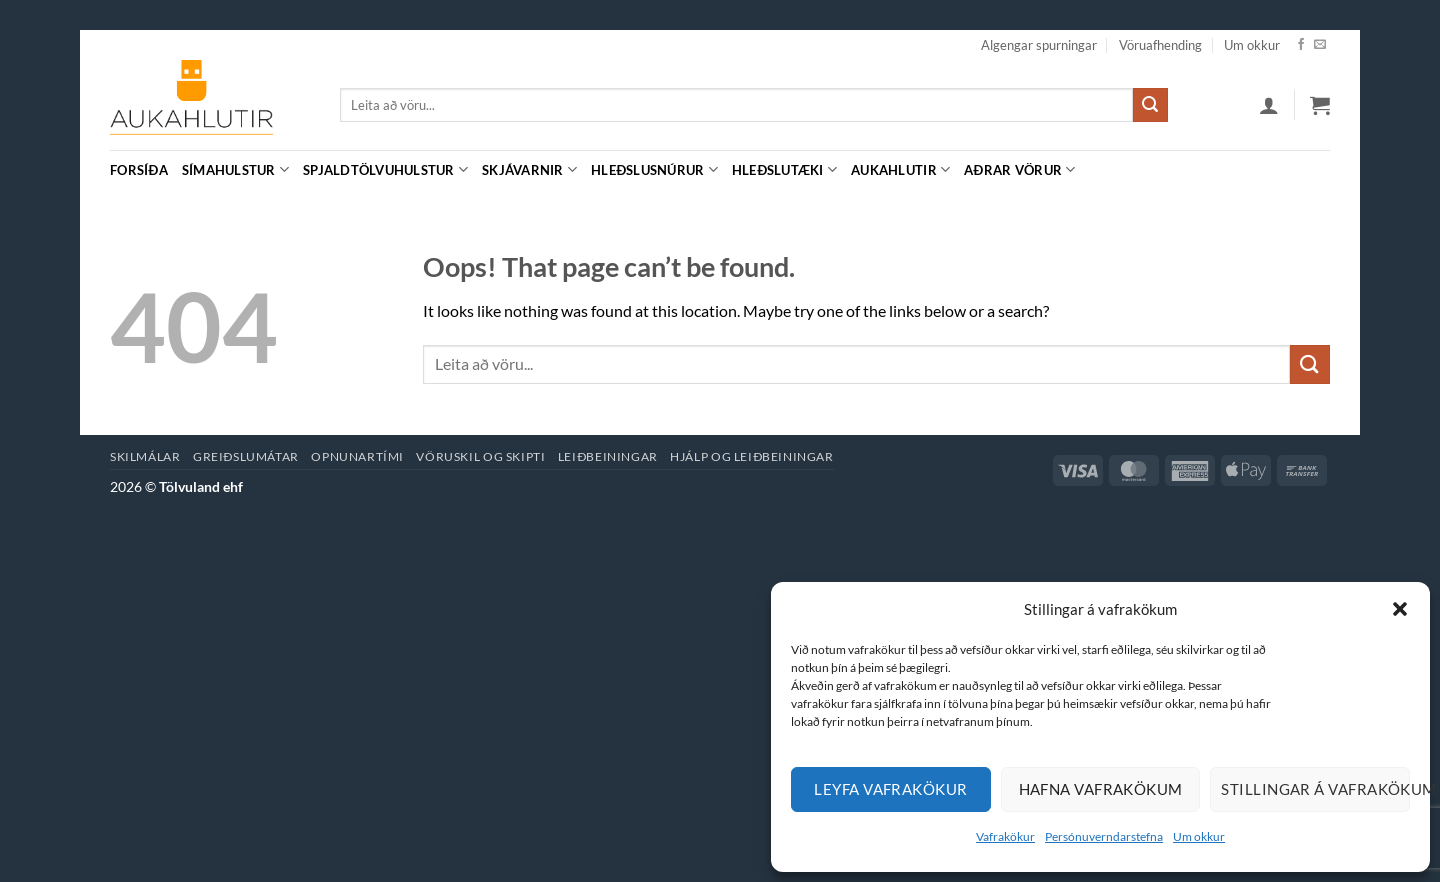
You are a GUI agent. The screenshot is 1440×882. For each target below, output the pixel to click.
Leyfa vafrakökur (890, 789)
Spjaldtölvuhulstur (385, 169)
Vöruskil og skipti (480, 456)
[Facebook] (1301, 45)
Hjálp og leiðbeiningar (751, 456)
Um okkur (1199, 836)
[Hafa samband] (1320, 45)
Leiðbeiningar (608, 456)
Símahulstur (235, 169)
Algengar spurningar (1039, 45)
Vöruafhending (1160, 45)
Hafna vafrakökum (1101, 789)
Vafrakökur (1005, 836)
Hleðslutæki (784, 169)
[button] (1400, 609)
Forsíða (139, 170)
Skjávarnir (529, 169)
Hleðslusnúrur (654, 169)
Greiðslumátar (246, 456)
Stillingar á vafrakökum (1315, 789)
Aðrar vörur (1019, 169)
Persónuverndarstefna (1104, 836)
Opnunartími (357, 456)
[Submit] (1150, 105)
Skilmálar (145, 456)
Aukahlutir (900, 169)
